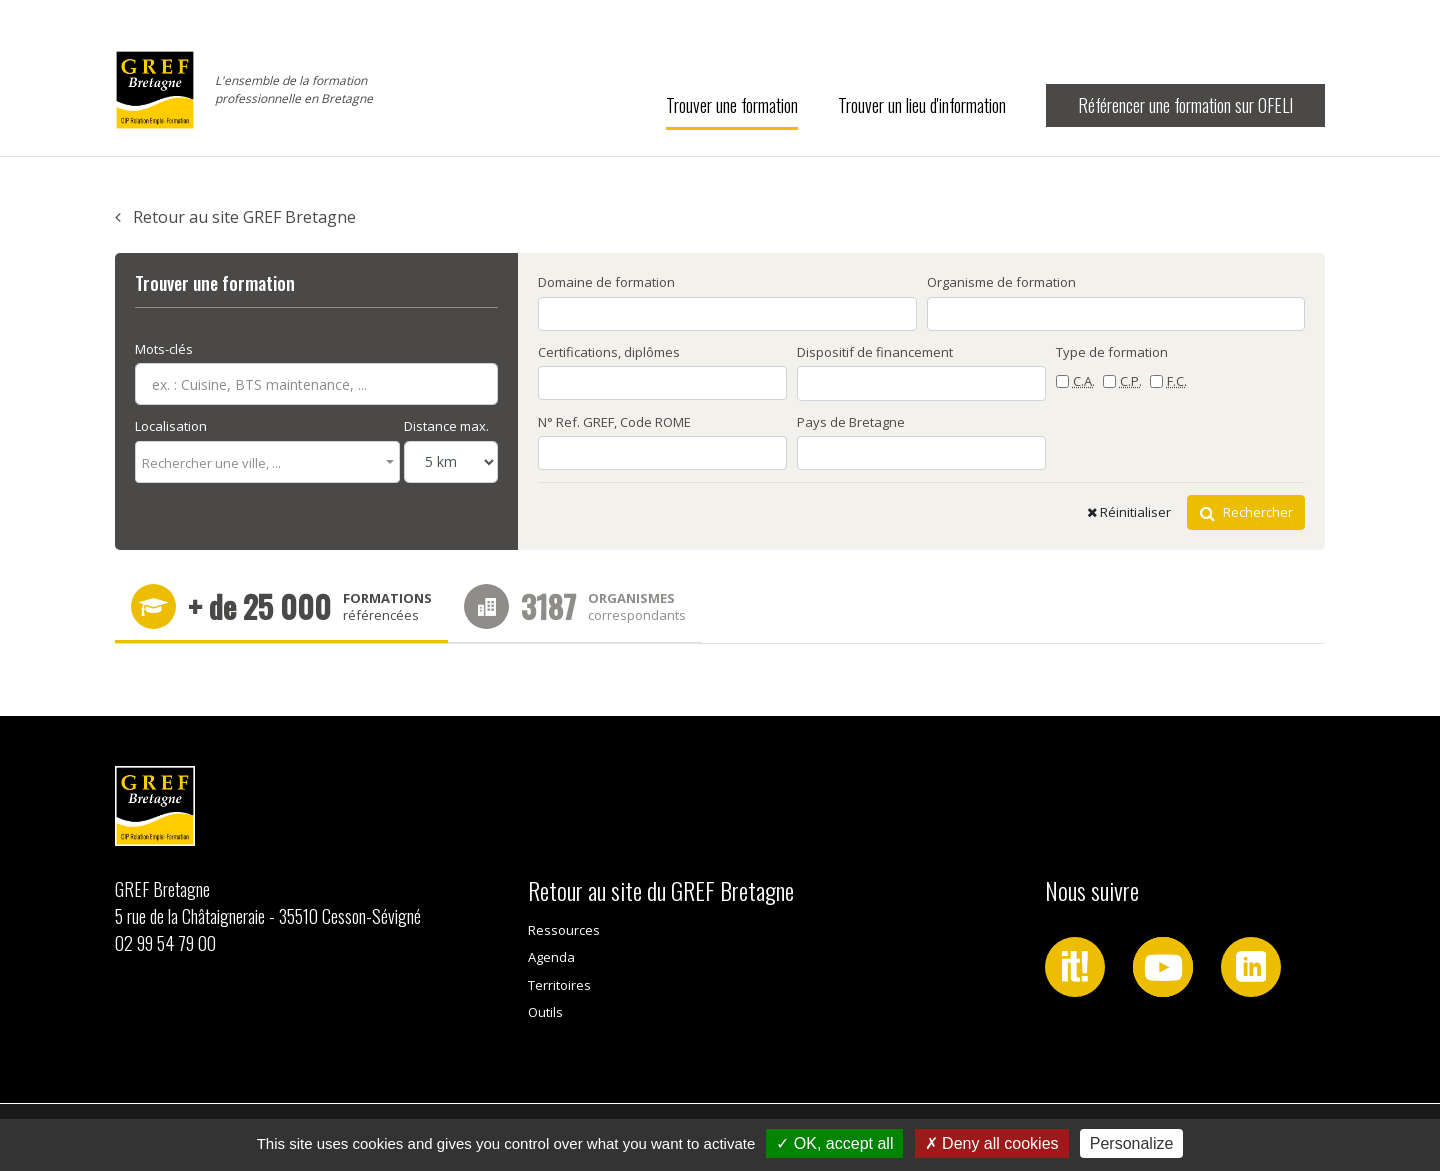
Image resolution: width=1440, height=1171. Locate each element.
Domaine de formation (606, 282)
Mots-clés (164, 349)
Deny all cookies (992, 1143)
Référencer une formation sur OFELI (1185, 105)
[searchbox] (971, 313)
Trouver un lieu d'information (922, 105)
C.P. (1131, 381)
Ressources (564, 930)
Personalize (1132, 1143)
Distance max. (446, 426)
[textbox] (261, 464)
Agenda (551, 957)
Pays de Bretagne (851, 422)
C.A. (1084, 381)
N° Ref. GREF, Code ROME (614, 422)
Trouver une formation (732, 105)
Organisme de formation (1001, 282)
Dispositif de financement (875, 352)
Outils (545, 1012)
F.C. (1177, 381)
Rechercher (1246, 512)
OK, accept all (834, 1143)
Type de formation (1112, 352)
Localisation (171, 426)
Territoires (559, 985)
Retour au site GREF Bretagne (235, 217)
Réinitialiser (1129, 512)
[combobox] (267, 462)
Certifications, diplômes (609, 352)
